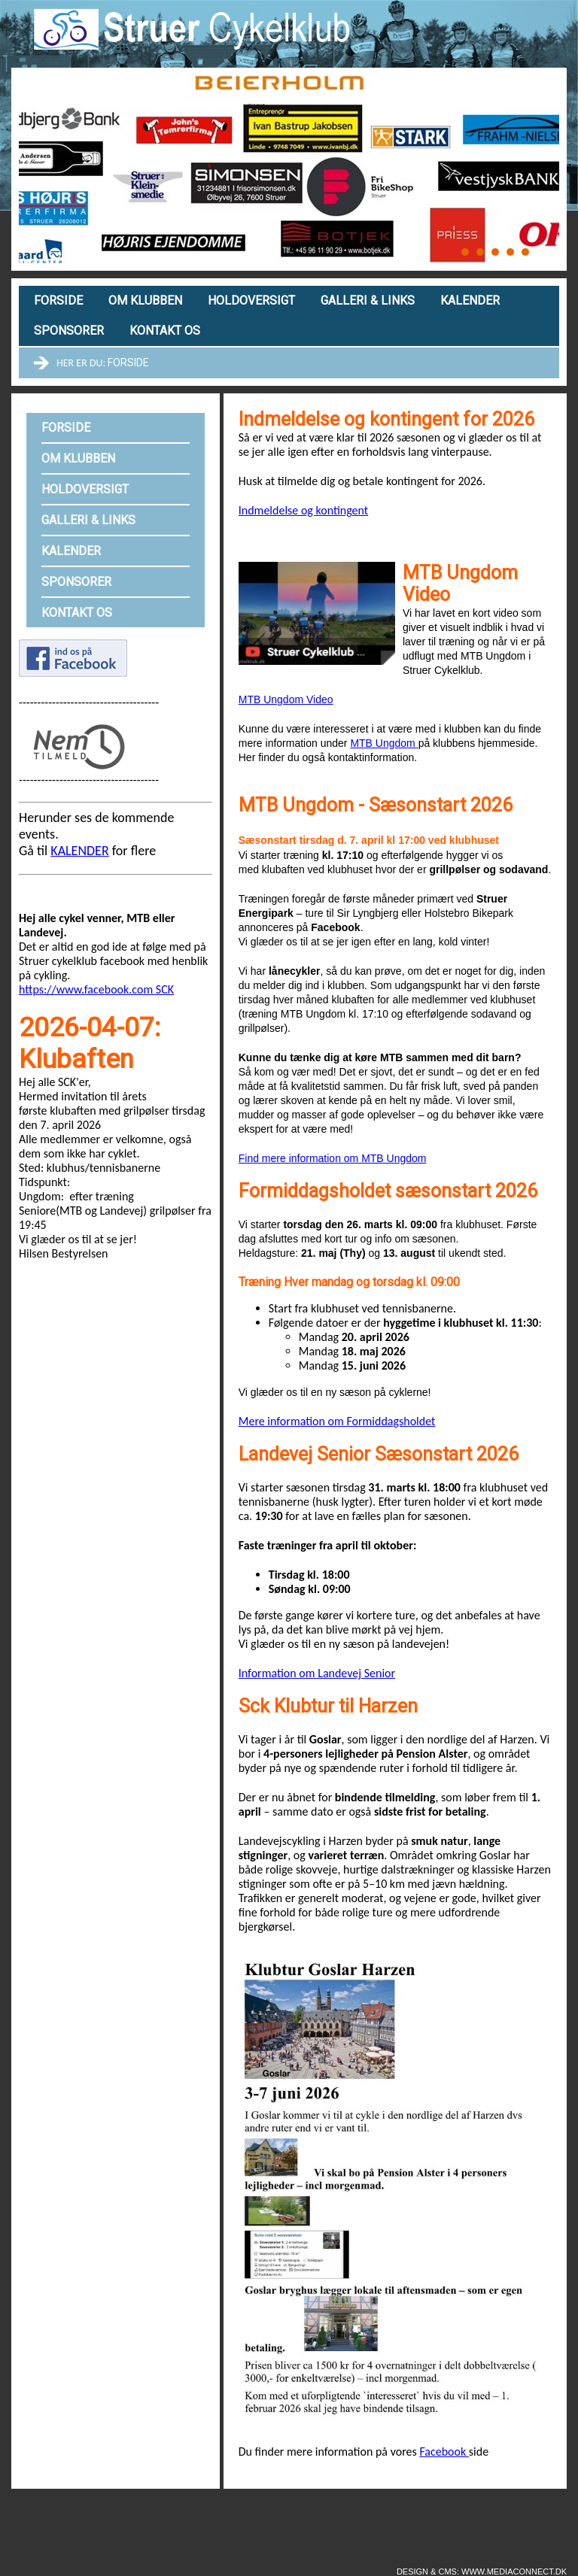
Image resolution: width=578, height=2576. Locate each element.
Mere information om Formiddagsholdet (337, 1421)
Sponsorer (69, 330)
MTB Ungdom (384, 743)
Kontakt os (164, 330)
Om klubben (145, 300)
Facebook (443, 2451)
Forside (58, 300)
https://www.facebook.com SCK (96, 989)
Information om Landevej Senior (317, 1673)
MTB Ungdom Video (286, 699)
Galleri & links (368, 300)
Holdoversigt (251, 300)
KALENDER (79, 850)
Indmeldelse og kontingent (303, 510)
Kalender (470, 300)
